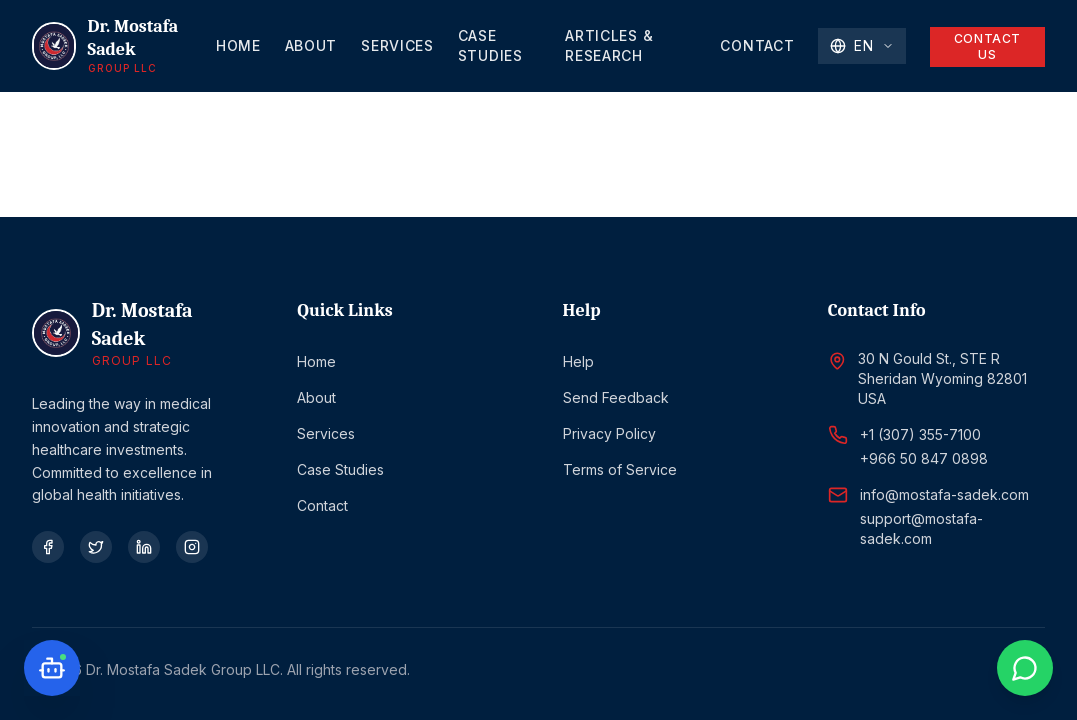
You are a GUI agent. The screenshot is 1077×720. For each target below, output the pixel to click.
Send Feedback (616, 397)
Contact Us (987, 46)
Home (238, 45)
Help (578, 361)
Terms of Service (620, 469)
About (311, 45)
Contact (757, 45)
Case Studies (490, 45)
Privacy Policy (609, 433)
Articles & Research (609, 45)
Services (397, 45)
